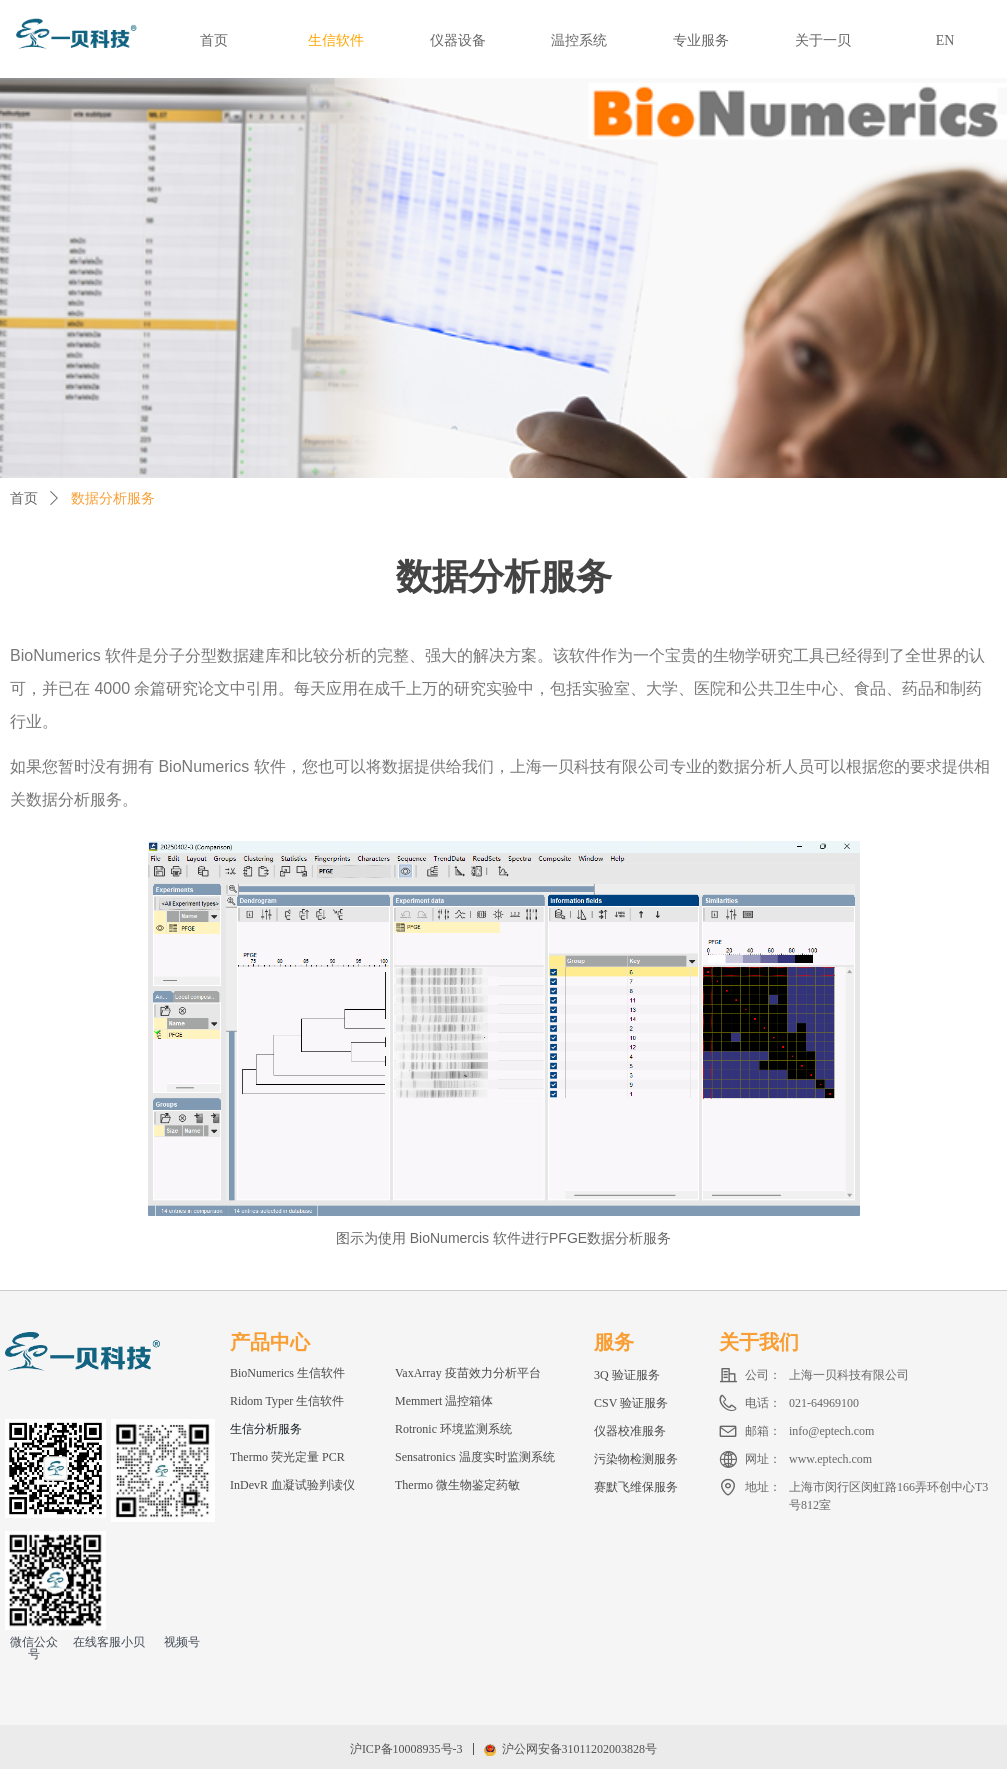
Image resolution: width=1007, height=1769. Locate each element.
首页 (24, 498)
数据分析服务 (113, 498)
